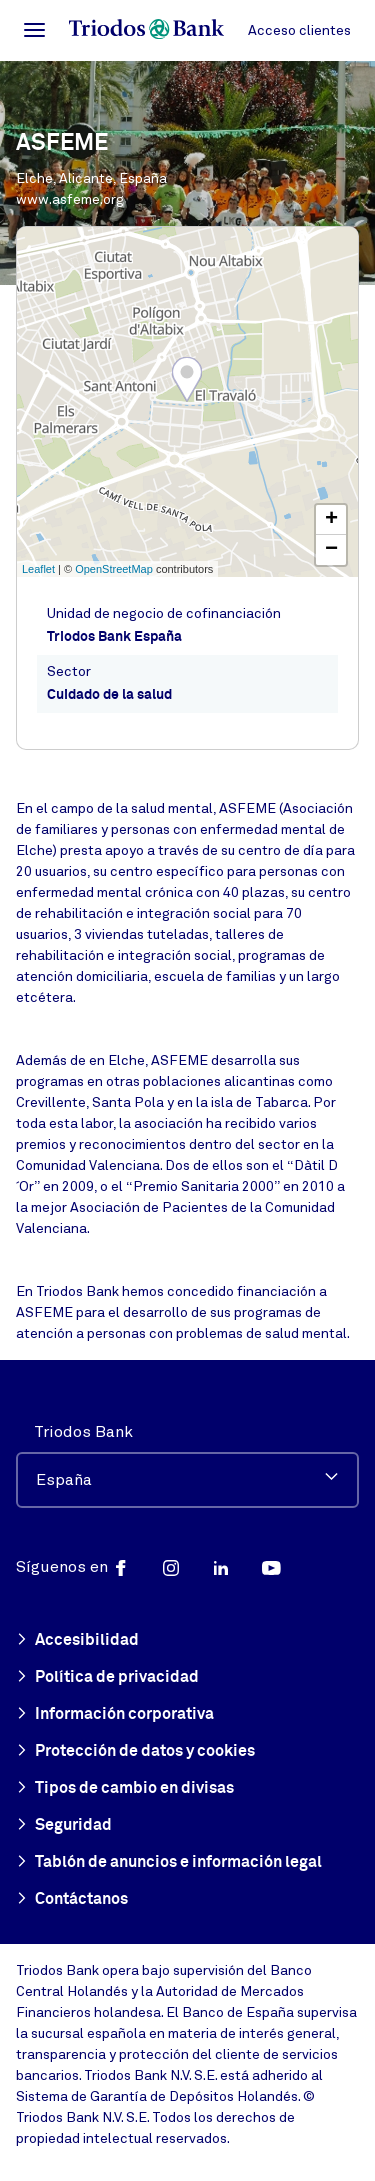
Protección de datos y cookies (135, 1752)
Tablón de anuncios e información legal (169, 1863)
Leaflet (38, 569)
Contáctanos (72, 1900)
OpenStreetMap (114, 569)
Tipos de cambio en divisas (125, 1789)
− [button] (331, 550)
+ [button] (331, 520)
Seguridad (64, 1826)
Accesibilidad (77, 1641)
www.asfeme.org (70, 199)
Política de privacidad (107, 1678)
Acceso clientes (299, 30)
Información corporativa (115, 1715)
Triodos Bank (83, 1432)
